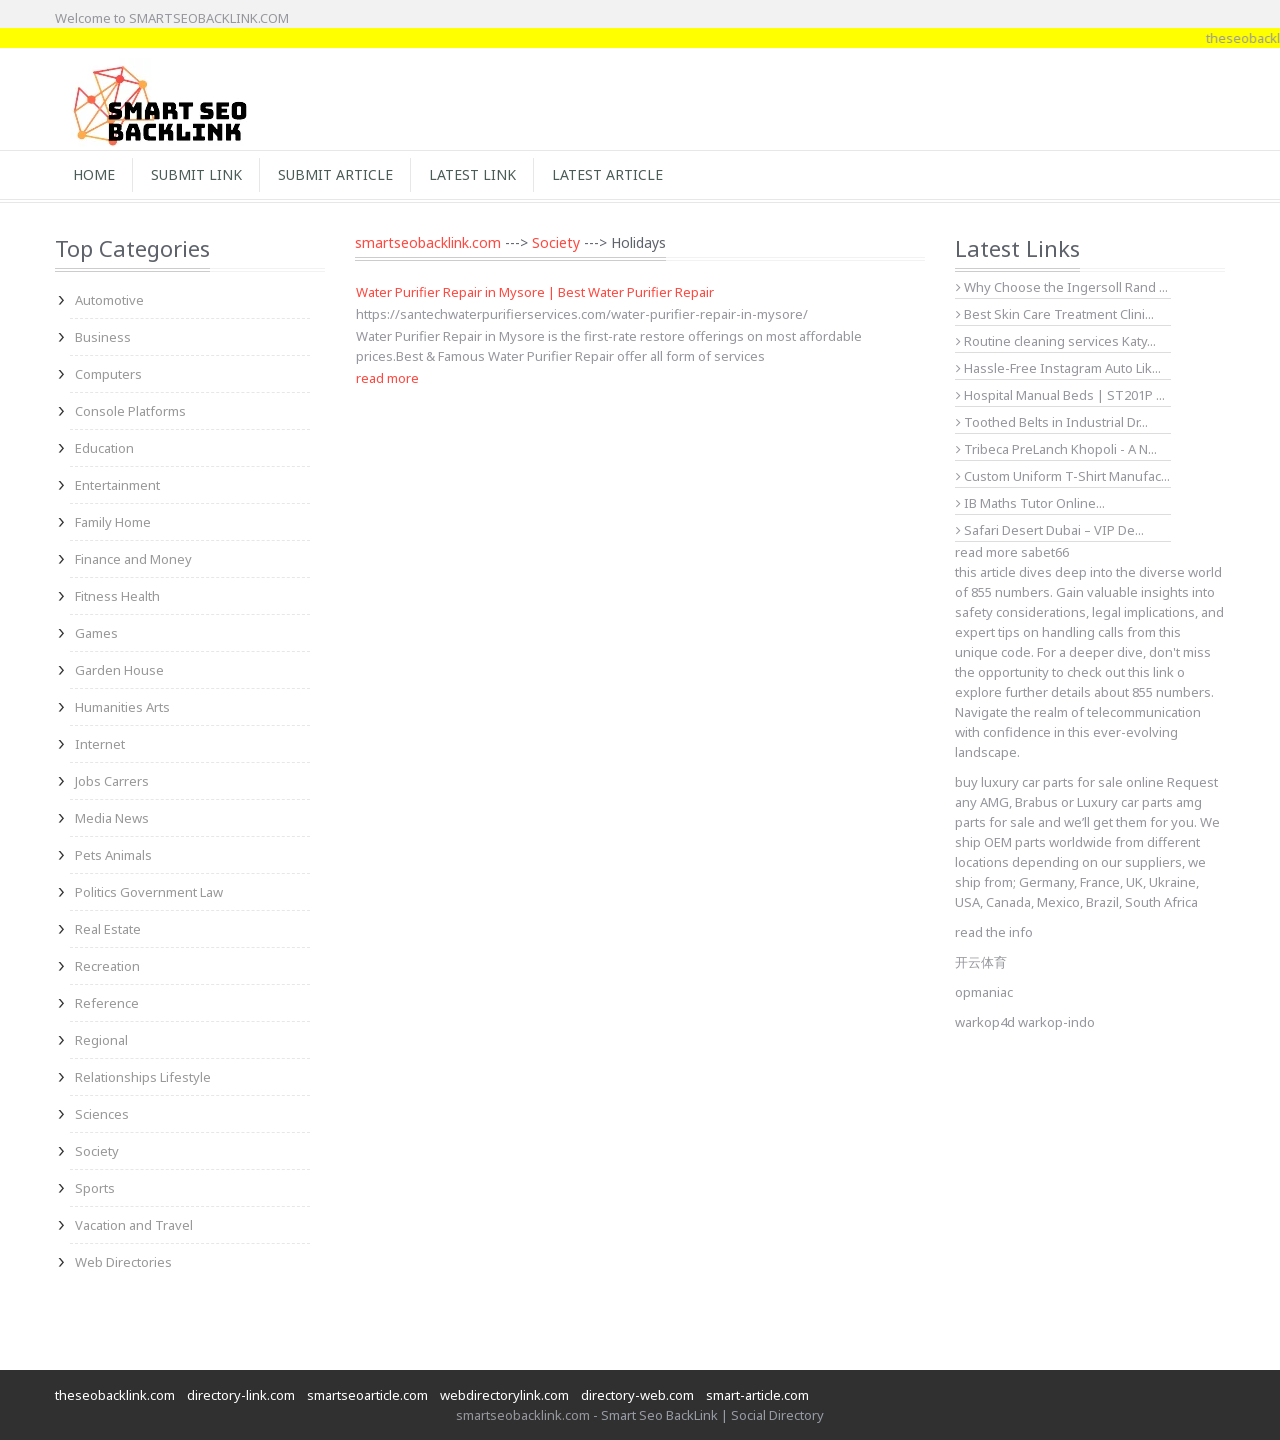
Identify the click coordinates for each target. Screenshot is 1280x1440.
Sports (95, 1188)
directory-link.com (241, 1395)
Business (103, 337)
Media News (112, 818)
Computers (108, 374)
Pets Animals (113, 855)
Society (97, 1151)
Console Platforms (130, 411)
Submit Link (196, 174)
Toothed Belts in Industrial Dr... (1052, 422)
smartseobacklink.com (428, 242)
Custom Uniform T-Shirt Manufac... (1063, 476)
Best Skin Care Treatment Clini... (1055, 314)
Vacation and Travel (134, 1225)
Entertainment (117, 485)
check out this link (1120, 672)
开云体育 (981, 962)
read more (387, 378)
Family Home (113, 522)
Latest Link (472, 174)
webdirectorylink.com (504, 1395)
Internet (100, 744)
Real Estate (108, 929)
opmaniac (984, 992)
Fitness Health (117, 596)
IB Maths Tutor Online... (1030, 503)
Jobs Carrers (112, 781)
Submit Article (335, 174)
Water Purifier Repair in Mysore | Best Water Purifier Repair (535, 292)
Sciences (102, 1114)
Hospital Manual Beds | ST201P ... (1060, 395)
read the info (994, 932)
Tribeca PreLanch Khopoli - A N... (1056, 449)
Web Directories (123, 1262)
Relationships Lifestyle (143, 1077)
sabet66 (1045, 552)
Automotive (109, 300)
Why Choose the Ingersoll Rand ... (1062, 287)
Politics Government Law (149, 892)
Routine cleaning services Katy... (1056, 341)
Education (104, 448)
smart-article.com (757, 1395)
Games (96, 633)
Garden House (119, 670)
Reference (107, 1003)
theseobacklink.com (115, 1395)
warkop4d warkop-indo (1025, 1022)
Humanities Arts (122, 707)
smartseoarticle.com (367, 1395)
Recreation (107, 966)
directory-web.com (637, 1395)
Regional (101, 1040)
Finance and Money (133, 559)
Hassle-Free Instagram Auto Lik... (1058, 368)
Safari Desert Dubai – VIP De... (1050, 530)
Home (94, 174)
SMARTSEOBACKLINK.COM (209, 18)
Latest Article (607, 174)
